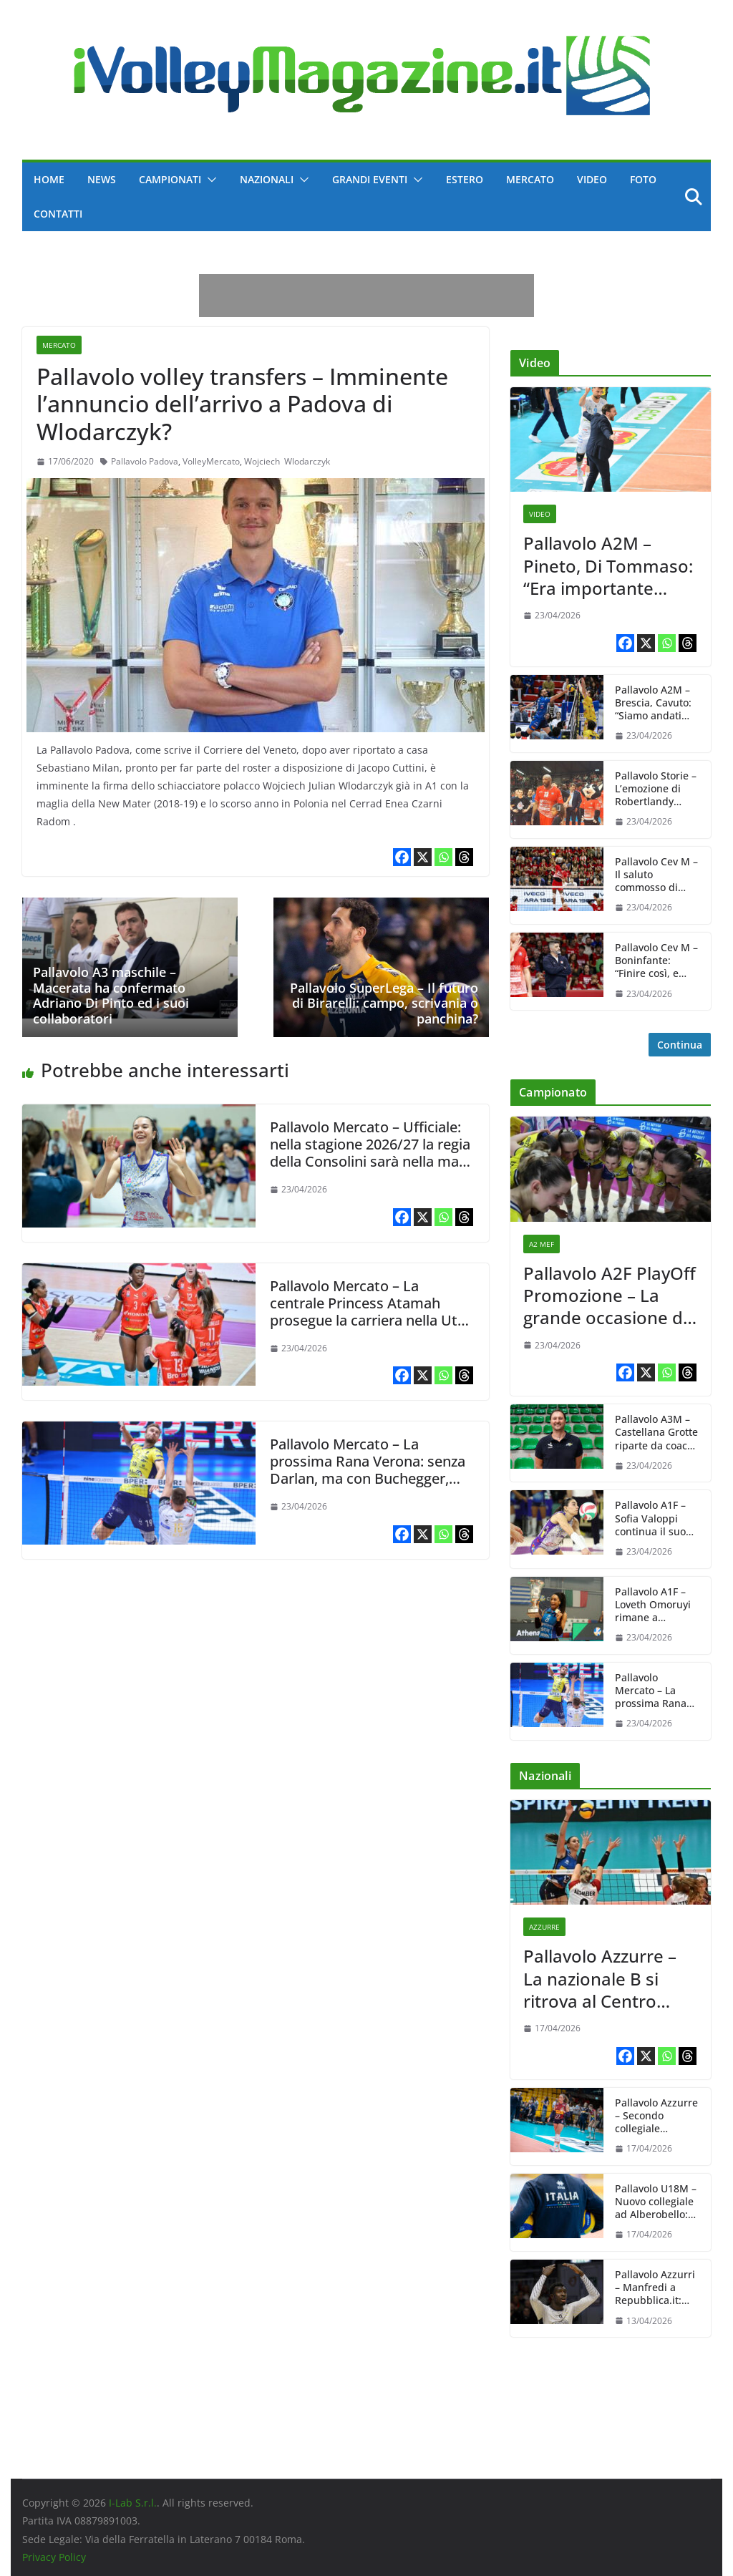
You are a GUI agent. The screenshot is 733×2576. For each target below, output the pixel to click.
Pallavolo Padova (144, 461)
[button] (209, 180)
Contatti (58, 213)
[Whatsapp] (443, 857)
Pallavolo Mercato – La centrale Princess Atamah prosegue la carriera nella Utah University (372, 1311)
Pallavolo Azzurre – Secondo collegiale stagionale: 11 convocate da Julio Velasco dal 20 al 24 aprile (656, 2116)
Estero (464, 179)
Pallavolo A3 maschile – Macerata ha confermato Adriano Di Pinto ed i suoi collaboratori (111, 995)
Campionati (170, 179)
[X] (423, 857)
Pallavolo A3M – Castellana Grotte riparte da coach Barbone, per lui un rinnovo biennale (656, 1432)
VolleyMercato (211, 461)
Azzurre (544, 1927)
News (101, 179)
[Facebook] (402, 857)
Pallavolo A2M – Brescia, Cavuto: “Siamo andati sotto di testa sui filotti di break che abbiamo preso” (654, 703)
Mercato (530, 179)
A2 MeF (541, 1244)
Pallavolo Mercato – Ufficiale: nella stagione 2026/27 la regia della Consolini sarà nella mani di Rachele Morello (370, 1152)
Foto (643, 179)
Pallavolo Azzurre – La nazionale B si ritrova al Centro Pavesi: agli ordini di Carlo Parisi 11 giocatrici (603, 1978)
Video (592, 179)
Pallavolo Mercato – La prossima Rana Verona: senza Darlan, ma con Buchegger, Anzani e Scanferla (367, 1469)
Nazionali (266, 179)
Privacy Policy (54, 2557)
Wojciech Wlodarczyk (287, 461)
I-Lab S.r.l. (133, 2502)
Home (49, 179)
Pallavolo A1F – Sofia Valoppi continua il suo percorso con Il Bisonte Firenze (652, 1518)
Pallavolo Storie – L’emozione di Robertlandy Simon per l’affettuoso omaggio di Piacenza (655, 789)
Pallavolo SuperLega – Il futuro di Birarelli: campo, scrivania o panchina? (384, 1003)
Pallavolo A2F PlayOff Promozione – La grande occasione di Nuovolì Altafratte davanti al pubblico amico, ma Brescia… (609, 1295)
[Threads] (464, 857)
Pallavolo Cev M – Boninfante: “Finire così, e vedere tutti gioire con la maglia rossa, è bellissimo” (656, 961)
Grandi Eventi (369, 179)
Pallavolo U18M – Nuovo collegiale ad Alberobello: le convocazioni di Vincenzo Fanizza (655, 2202)
